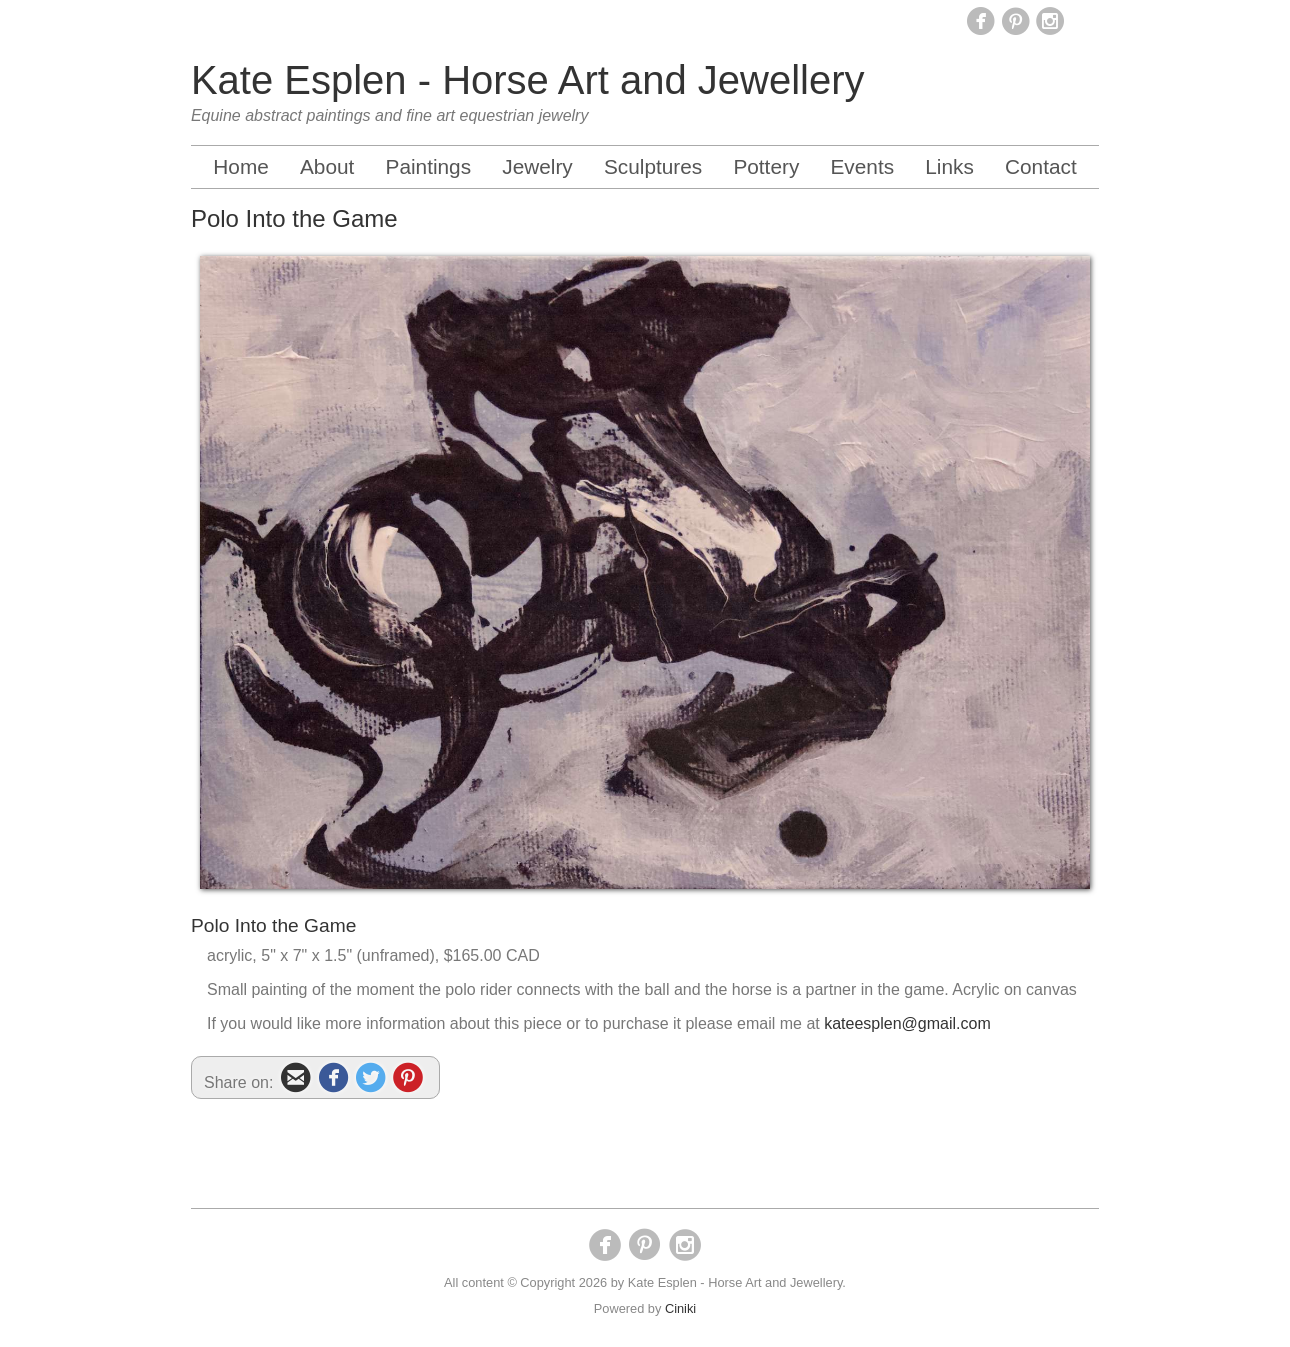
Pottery (766, 166)
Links (949, 166)
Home (240, 166)
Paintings (429, 166)
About (327, 166)
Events (862, 166)
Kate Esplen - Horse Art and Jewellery (528, 80)
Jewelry (537, 166)
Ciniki (680, 1308)
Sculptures (653, 166)
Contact (1041, 166)
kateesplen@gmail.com (907, 1023)
